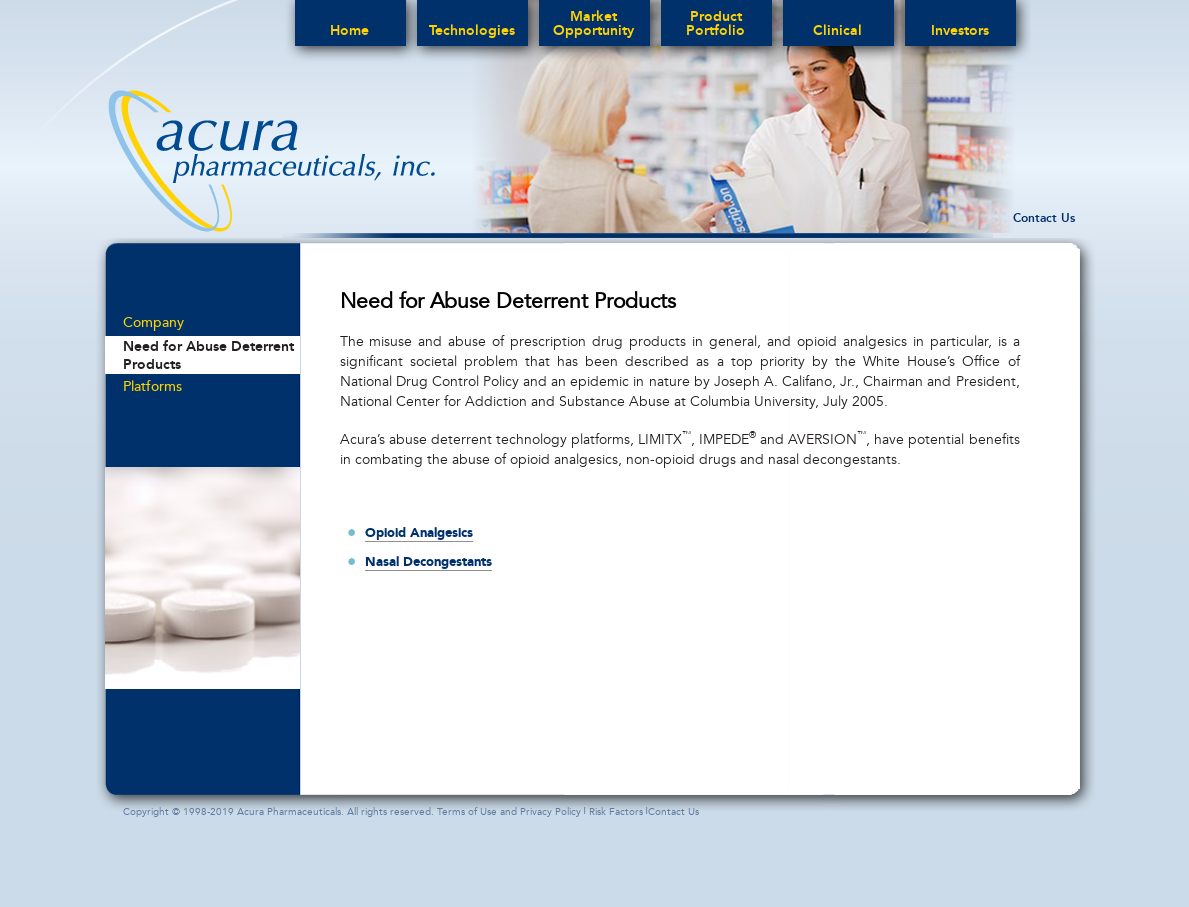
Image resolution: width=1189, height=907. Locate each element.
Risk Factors (616, 811)
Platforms (152, 386)
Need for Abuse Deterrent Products (208, 355)
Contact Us (1044, 218)
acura (271, 161)
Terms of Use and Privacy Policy (509, 811)
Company (153, 322)
